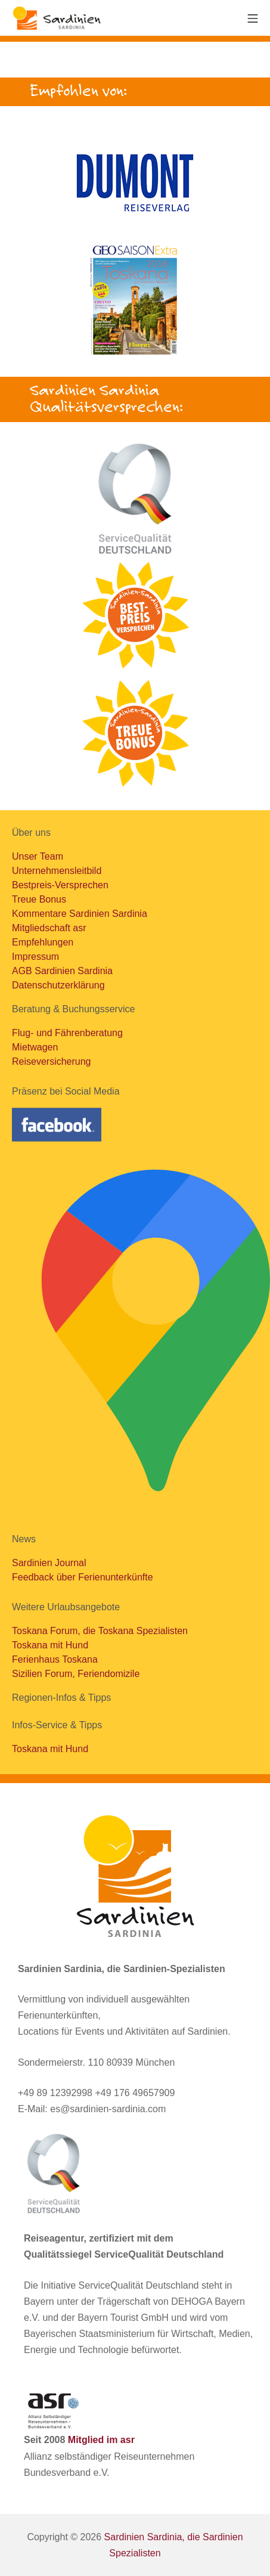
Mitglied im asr (101, 2440)
